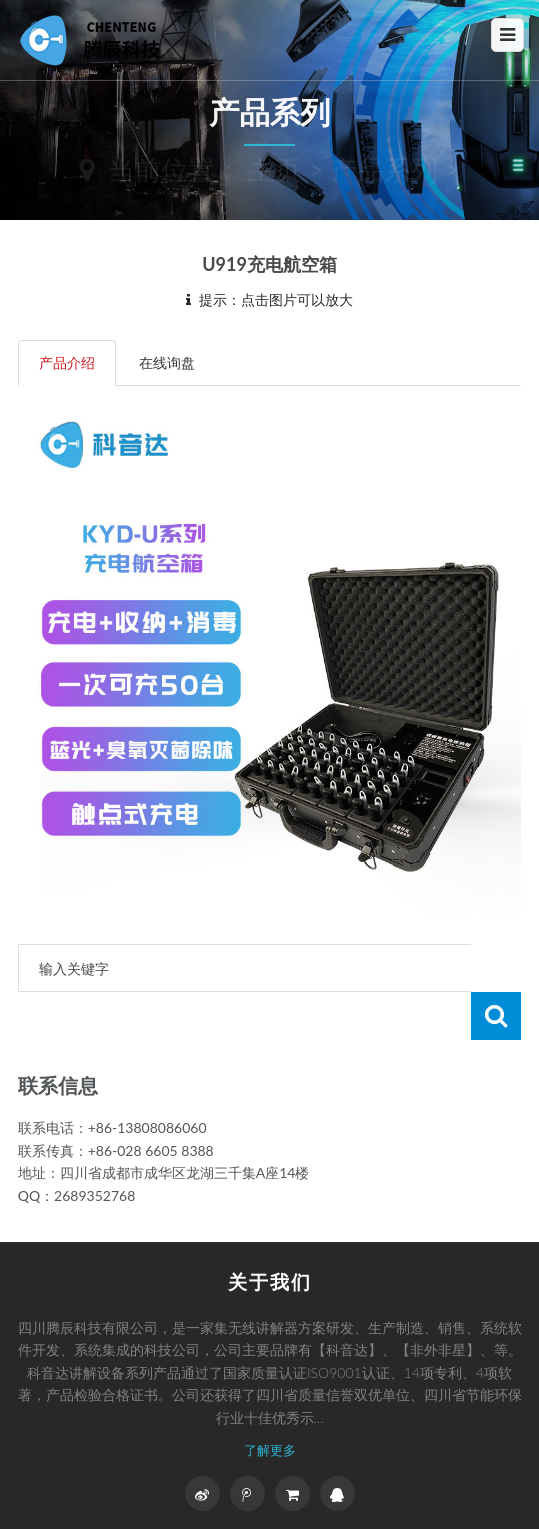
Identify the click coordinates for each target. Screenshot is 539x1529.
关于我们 (270, 1281)
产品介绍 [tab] (67, 362)
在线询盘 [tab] (167, 362)
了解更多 (270, 1450)
